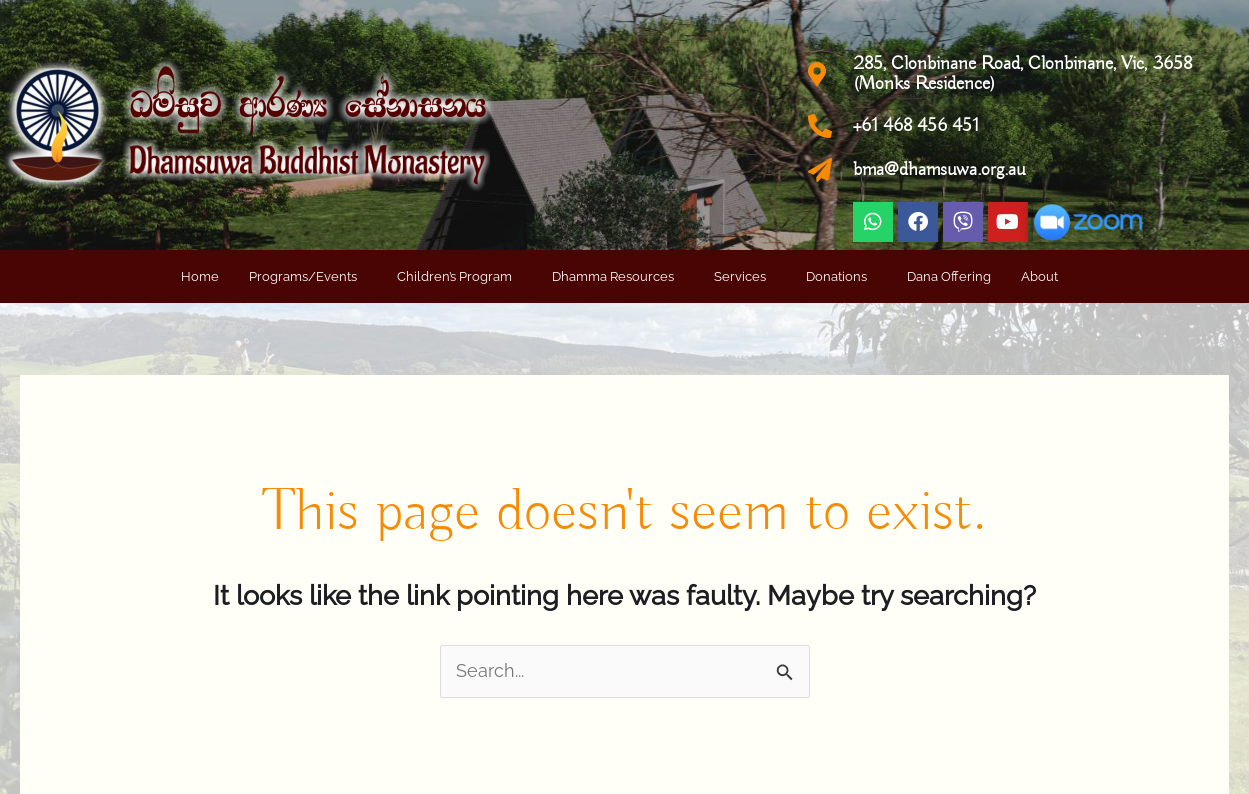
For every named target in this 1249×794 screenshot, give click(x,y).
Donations (836, 276)
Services (740, 276)
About (1039, 276)
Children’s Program (454, 276)
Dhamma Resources (613, 276)
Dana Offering (949, 276)
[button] (308, 276)
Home (200, 276)
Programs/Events (303, 276)
